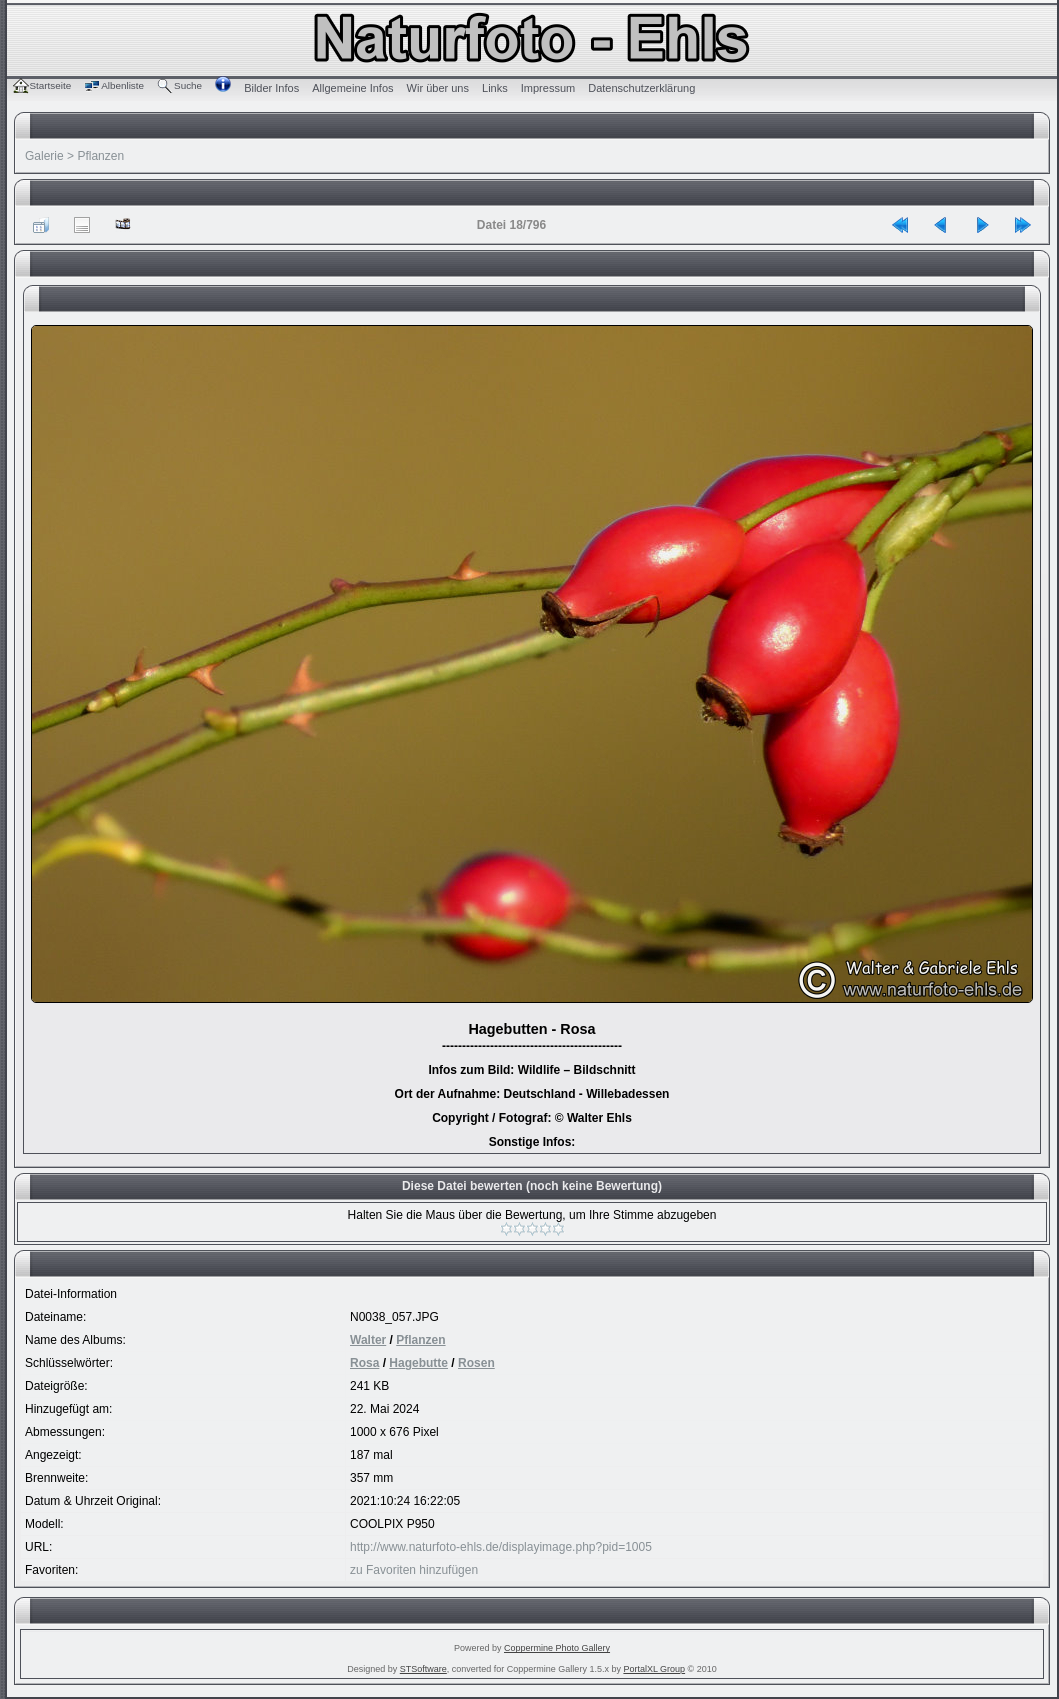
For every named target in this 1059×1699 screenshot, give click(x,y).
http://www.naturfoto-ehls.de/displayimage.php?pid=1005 (501, 1547)
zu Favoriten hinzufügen (414, 1570)
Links (495, 88)
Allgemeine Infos (352, 88)
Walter (368, 1340)
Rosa (364, 1363)
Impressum (548, 88)
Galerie (44, 156)
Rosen (476, 1363)
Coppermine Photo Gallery (557, 1648)
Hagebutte (418, 1363)
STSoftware (423, 1669)
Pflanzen (100, 156)
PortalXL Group (654, 1669)
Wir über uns (438, 88)
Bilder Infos (271, 88)
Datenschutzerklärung (641, 88)
